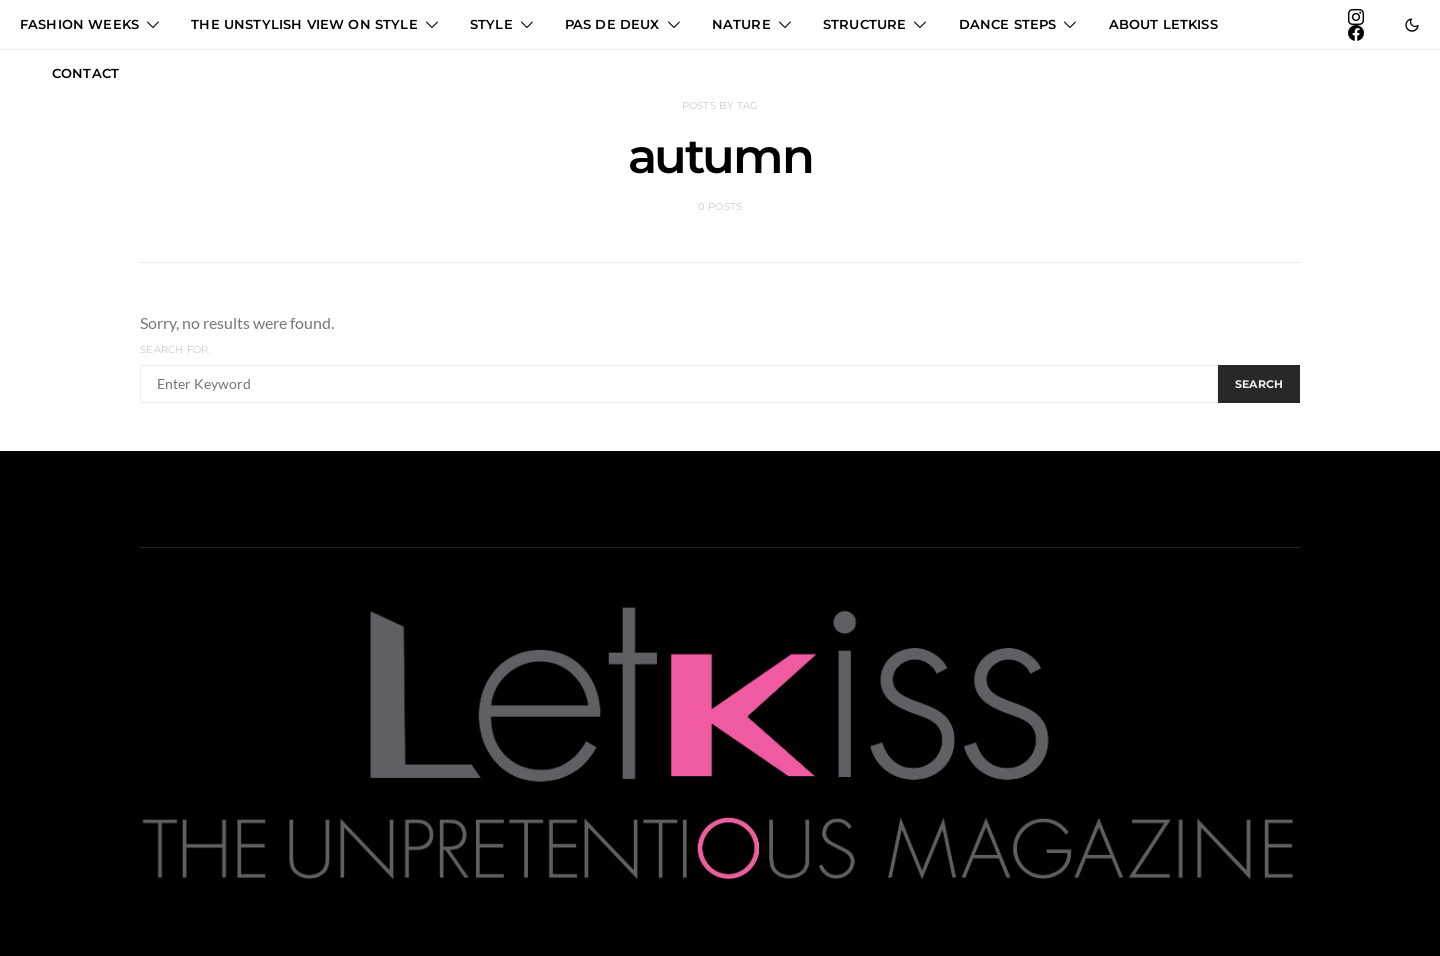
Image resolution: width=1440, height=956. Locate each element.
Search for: (175, 349)
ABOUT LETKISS (1163, 24)
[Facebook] (1356, 33)
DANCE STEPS (1008, 24)
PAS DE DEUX (612, 24)
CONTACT (85, 73)
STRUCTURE (864, 24)
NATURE (741, 24)
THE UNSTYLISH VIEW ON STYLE (304, 24)
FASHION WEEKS (79, 24)
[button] (1412, 25)
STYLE (491, 24)
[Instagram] (1356, 17)
